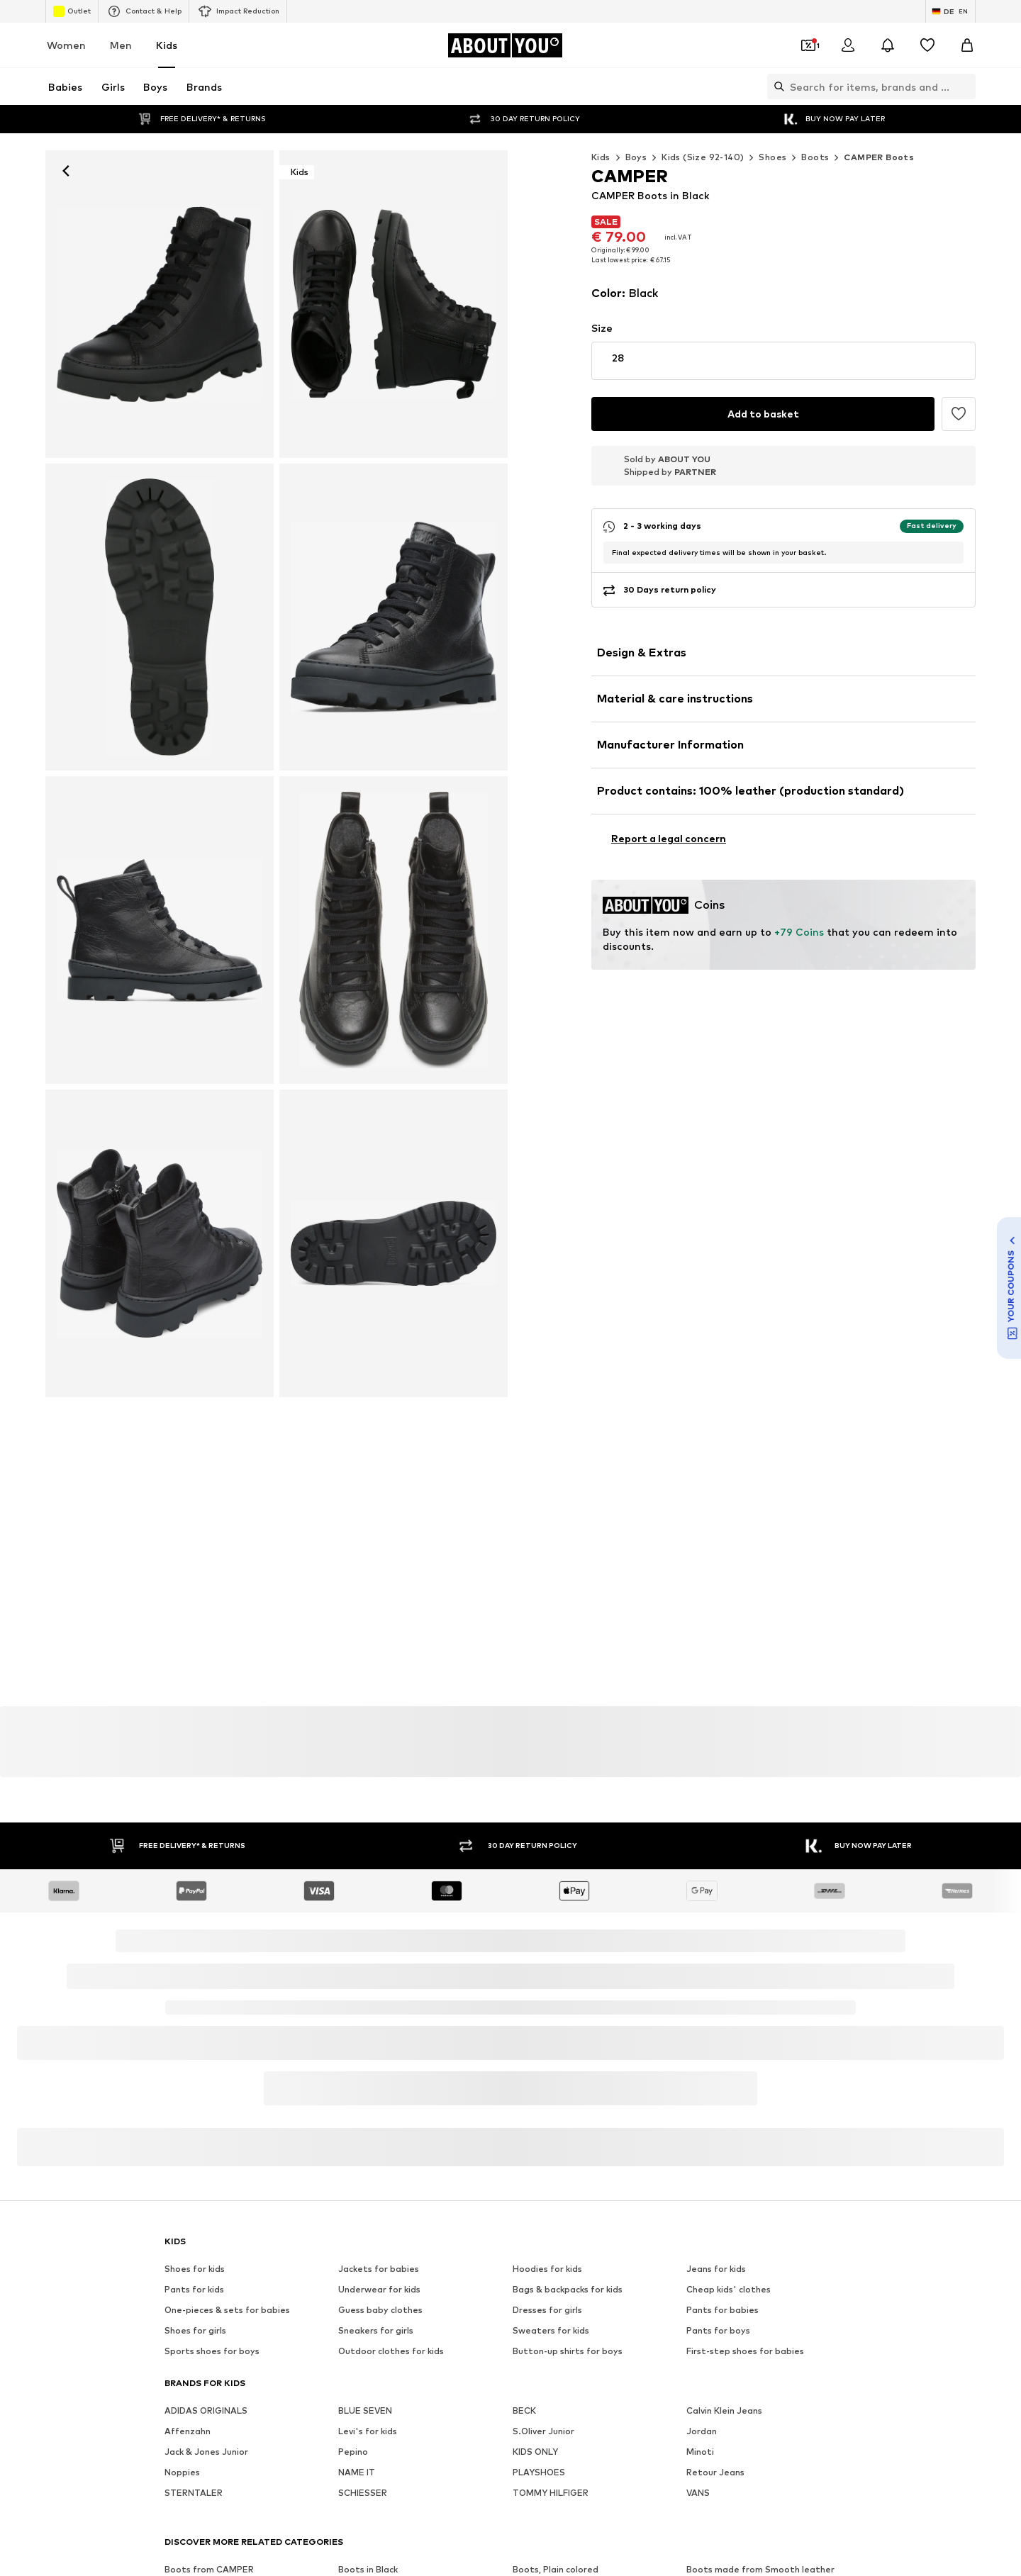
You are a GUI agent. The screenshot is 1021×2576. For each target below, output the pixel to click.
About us (196, 2529)
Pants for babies (722, 1987)
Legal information (640, 2529)
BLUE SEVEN (365, 2088)
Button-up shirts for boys (568, 2028)
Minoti (700, 2129)
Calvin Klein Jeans (724, 2088)
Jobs (294, 2529)
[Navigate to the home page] (505, 45)
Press (250, 2529)
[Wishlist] (927, 45)
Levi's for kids (367, 2108)
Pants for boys (718, 2008)
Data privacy (456, 2529)
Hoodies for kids (547, 1946)
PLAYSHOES (539, 2149)
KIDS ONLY (535, 2129)
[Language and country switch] (950, 11)
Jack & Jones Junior (206, 2129)
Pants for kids (194, 1966)
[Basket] (967, 45)
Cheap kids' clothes (728, 1966)
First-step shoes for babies (745, 2028)
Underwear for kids (379, 1966)
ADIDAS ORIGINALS (205, 2088)
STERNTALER (193, 2170)
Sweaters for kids (551, 2008)
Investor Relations (367, 2529)
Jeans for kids (716, 1946)
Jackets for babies (378, 1946)
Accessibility (727, 2529)
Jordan (701, 2108)
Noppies (182, 2149)
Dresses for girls (547, 1987)
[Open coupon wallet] (808, 45)
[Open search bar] (775, 86)
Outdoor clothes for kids (391, 2028)
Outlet (72, 11)
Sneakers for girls (375, 2008)
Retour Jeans (715, 2149)
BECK (524, 2088)
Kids (166, 45)
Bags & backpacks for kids (568, 1966)
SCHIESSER (362, 2170)
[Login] (848, 45)
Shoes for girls (195, 2008)
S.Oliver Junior (543, 2108)
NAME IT (356, 2149)
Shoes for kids (194, 1946)
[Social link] (178, 2313)
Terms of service (542, 2529)
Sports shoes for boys (212, 2028)
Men (121, 45)
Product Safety (811, 2529)
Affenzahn (187, 2108)
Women (66, 45)
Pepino (353, 2129)
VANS (698, 2170)
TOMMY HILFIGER (550, 2170)
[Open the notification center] (887, 45)
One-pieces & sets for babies (227, 1987)
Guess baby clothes (380, 1987)
